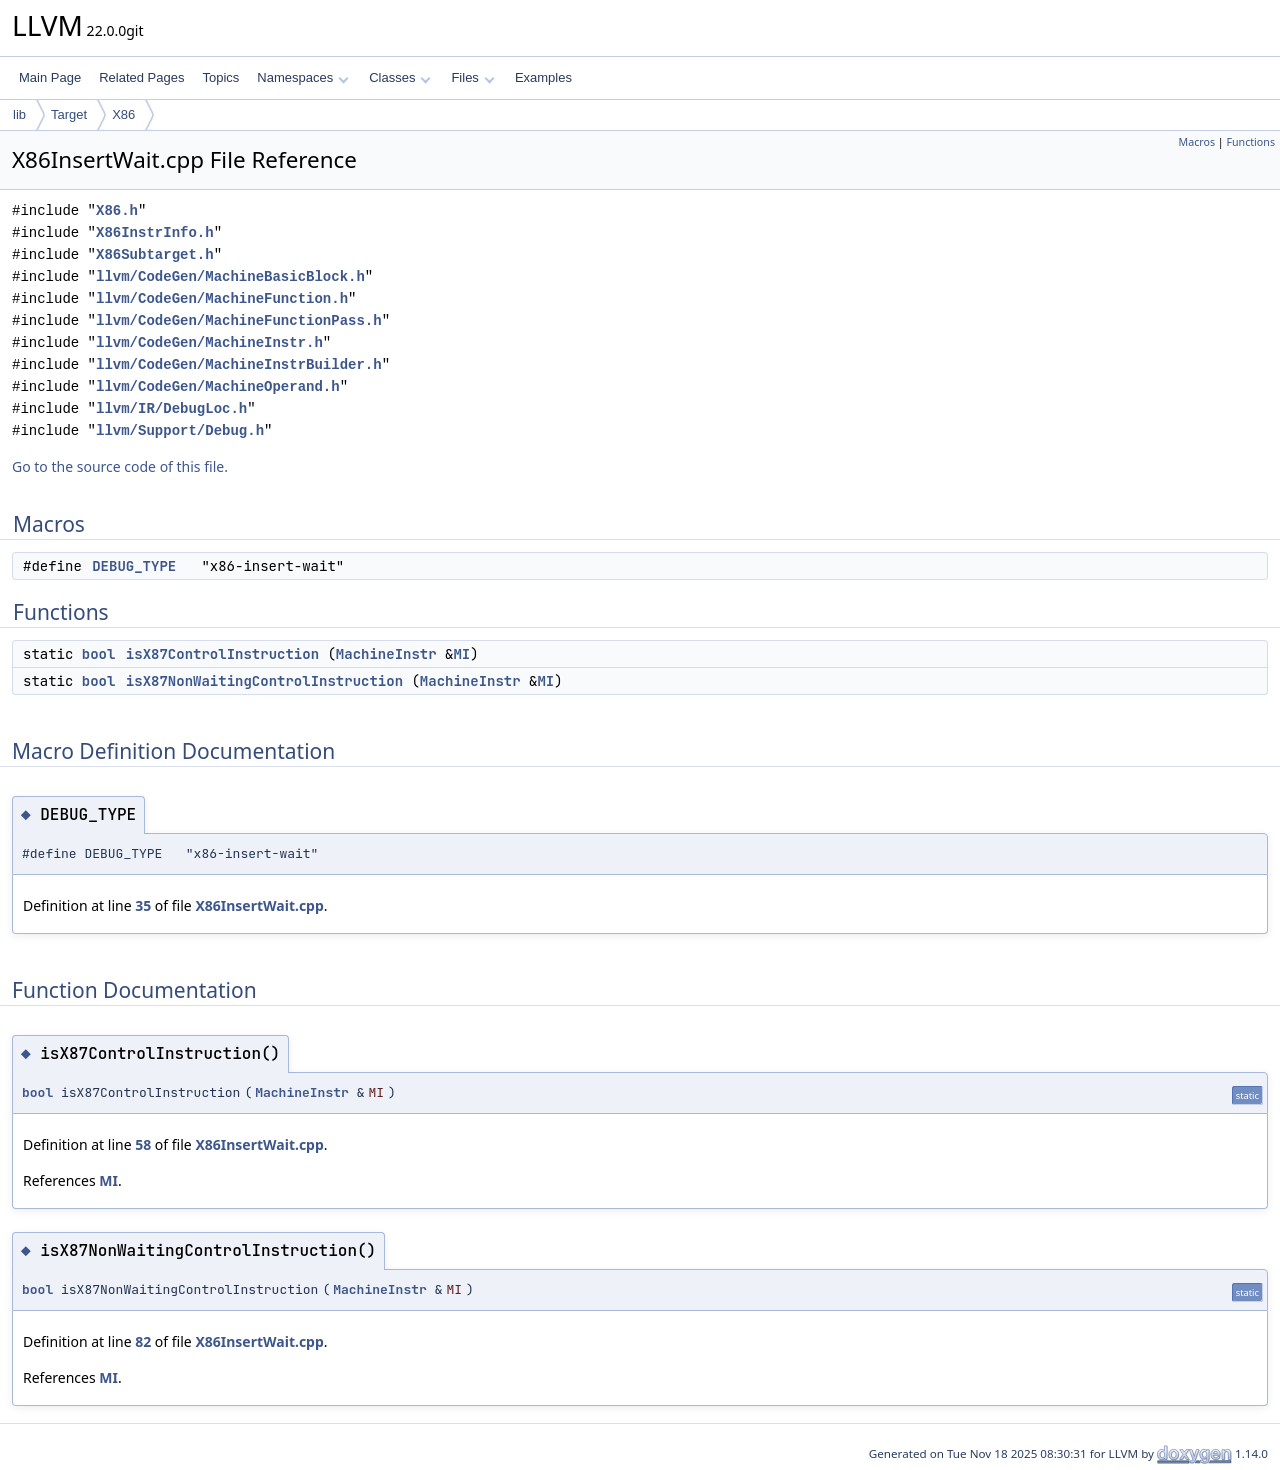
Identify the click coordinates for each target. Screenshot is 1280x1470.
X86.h (117, 210)
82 (143, 1341)
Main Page (50, 77)
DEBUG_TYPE (134, 566)
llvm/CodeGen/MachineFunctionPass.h (239, 320)
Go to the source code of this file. (120, 466)
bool (99, 654)
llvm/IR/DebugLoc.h (171, 408)
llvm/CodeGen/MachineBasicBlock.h (230, 276)
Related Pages (141, 77)
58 (143, 1144)
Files (472, 77)
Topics (220, 77)
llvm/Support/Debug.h (180, 430)
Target (69, 114)
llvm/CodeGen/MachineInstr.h (209, 342)
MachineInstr (386, 654)
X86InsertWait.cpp (259, 905)
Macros (1197, 142)
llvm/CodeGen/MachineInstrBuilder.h (239, 364)
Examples (543, 77)
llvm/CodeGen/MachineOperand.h (218, 386)
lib (19, 114)
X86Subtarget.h (155, 254)
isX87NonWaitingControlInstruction (264, 681)
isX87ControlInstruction (222, 654)
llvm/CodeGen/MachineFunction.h (222, 298)
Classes (400, 77)
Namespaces (302, 77)
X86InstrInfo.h (155, 232)
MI (461, 654)
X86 (123, 114)
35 (143, 905)
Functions (1250, 142)
